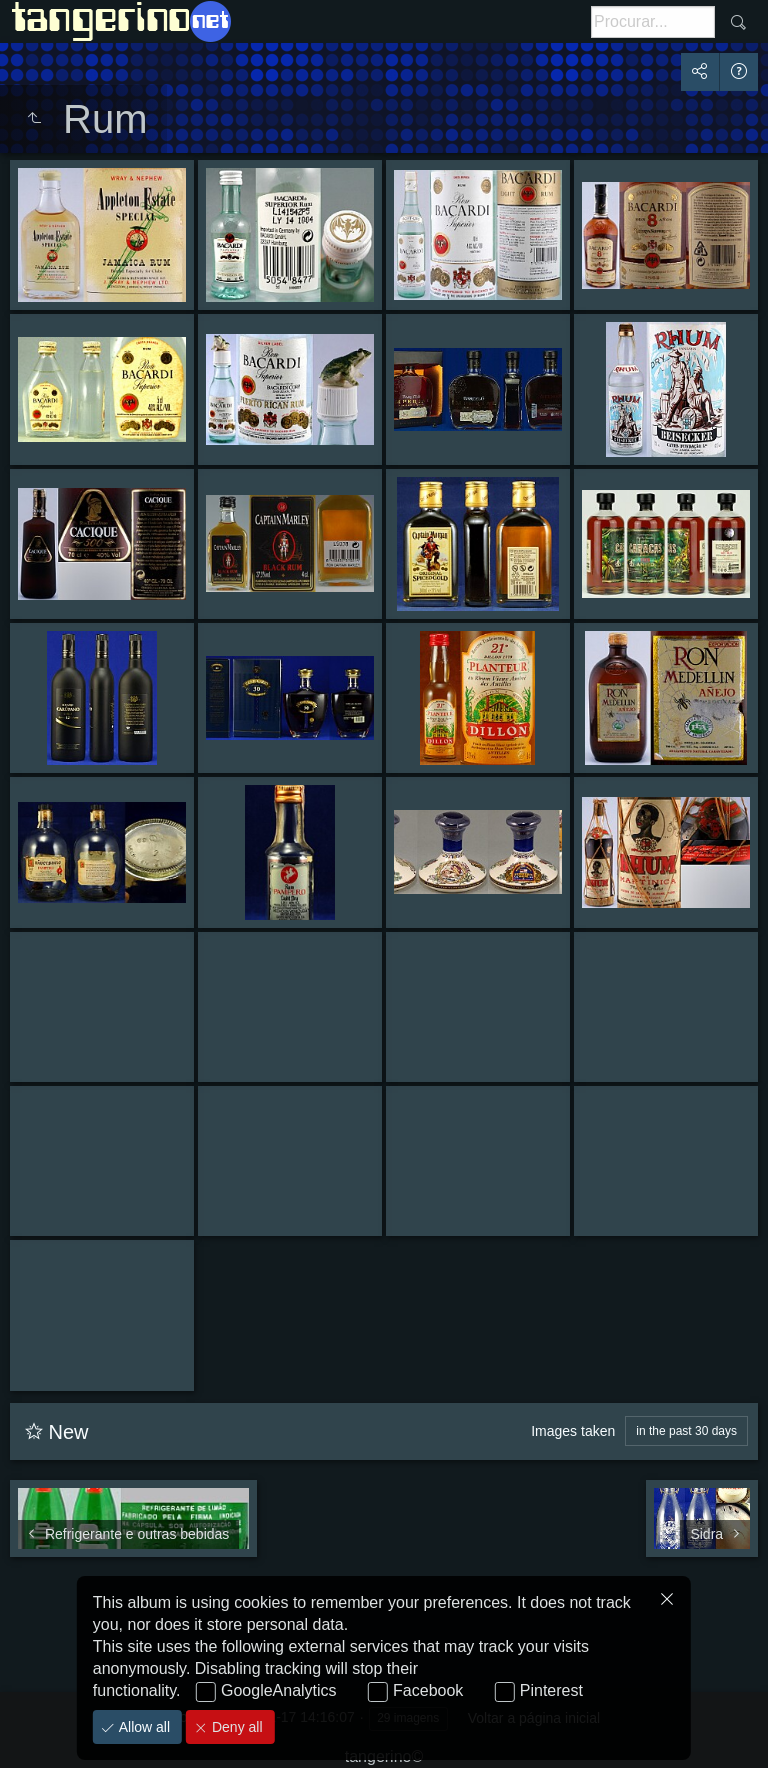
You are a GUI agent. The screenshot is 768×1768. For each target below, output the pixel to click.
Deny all (235, 1727)
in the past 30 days (686, 1431)
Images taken (573, 1431)
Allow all (142, 1727)
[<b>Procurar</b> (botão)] (653, 22)
